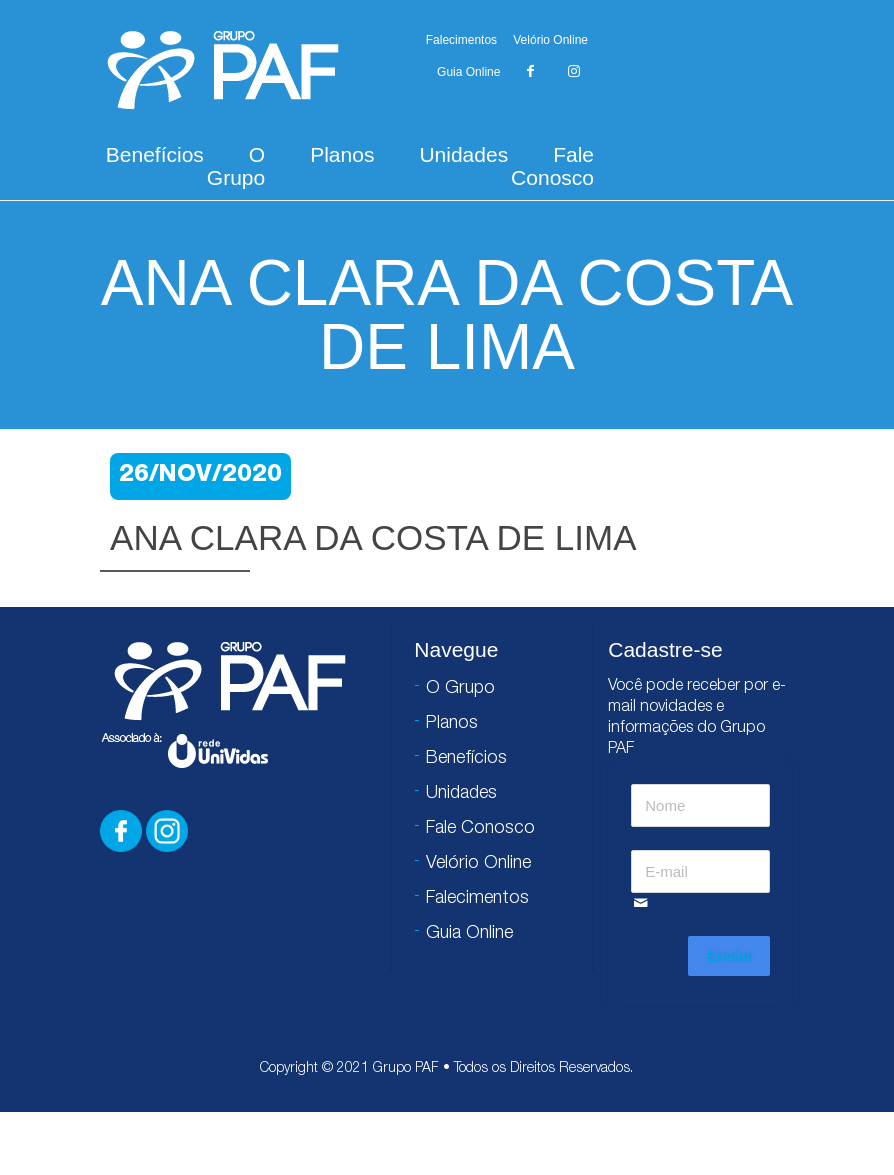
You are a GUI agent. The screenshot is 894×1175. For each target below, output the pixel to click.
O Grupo (236, 166)
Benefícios (155, 154)
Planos (342, 154)
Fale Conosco (552, 166)
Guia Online (468, 72)
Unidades (463, 154)
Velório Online (550, 40)
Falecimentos (461, 40)
